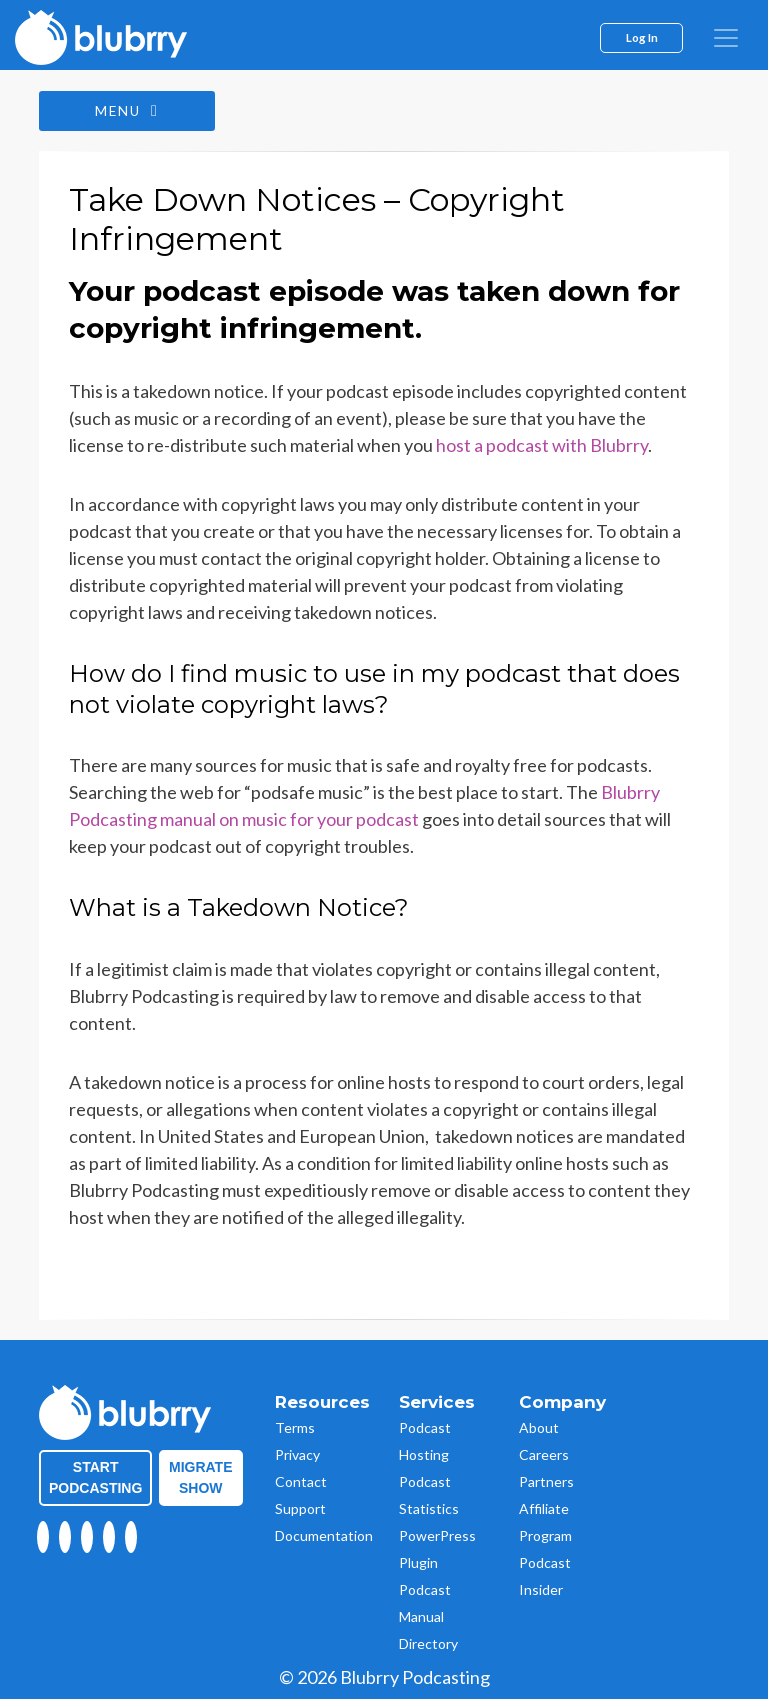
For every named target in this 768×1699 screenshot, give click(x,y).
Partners (546, 1481)
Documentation (324, 1535)
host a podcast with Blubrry (542, 446)
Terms (295, 1427)
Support (300, 1508)
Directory (428, 1643)
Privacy (297, 1454)
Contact (301, 1481)
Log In (642, 37)
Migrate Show (201, 1477)
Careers (544, 1454)
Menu (129, 111)
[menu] (726, 38)
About (539, 1427)
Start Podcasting (95, 1477)
